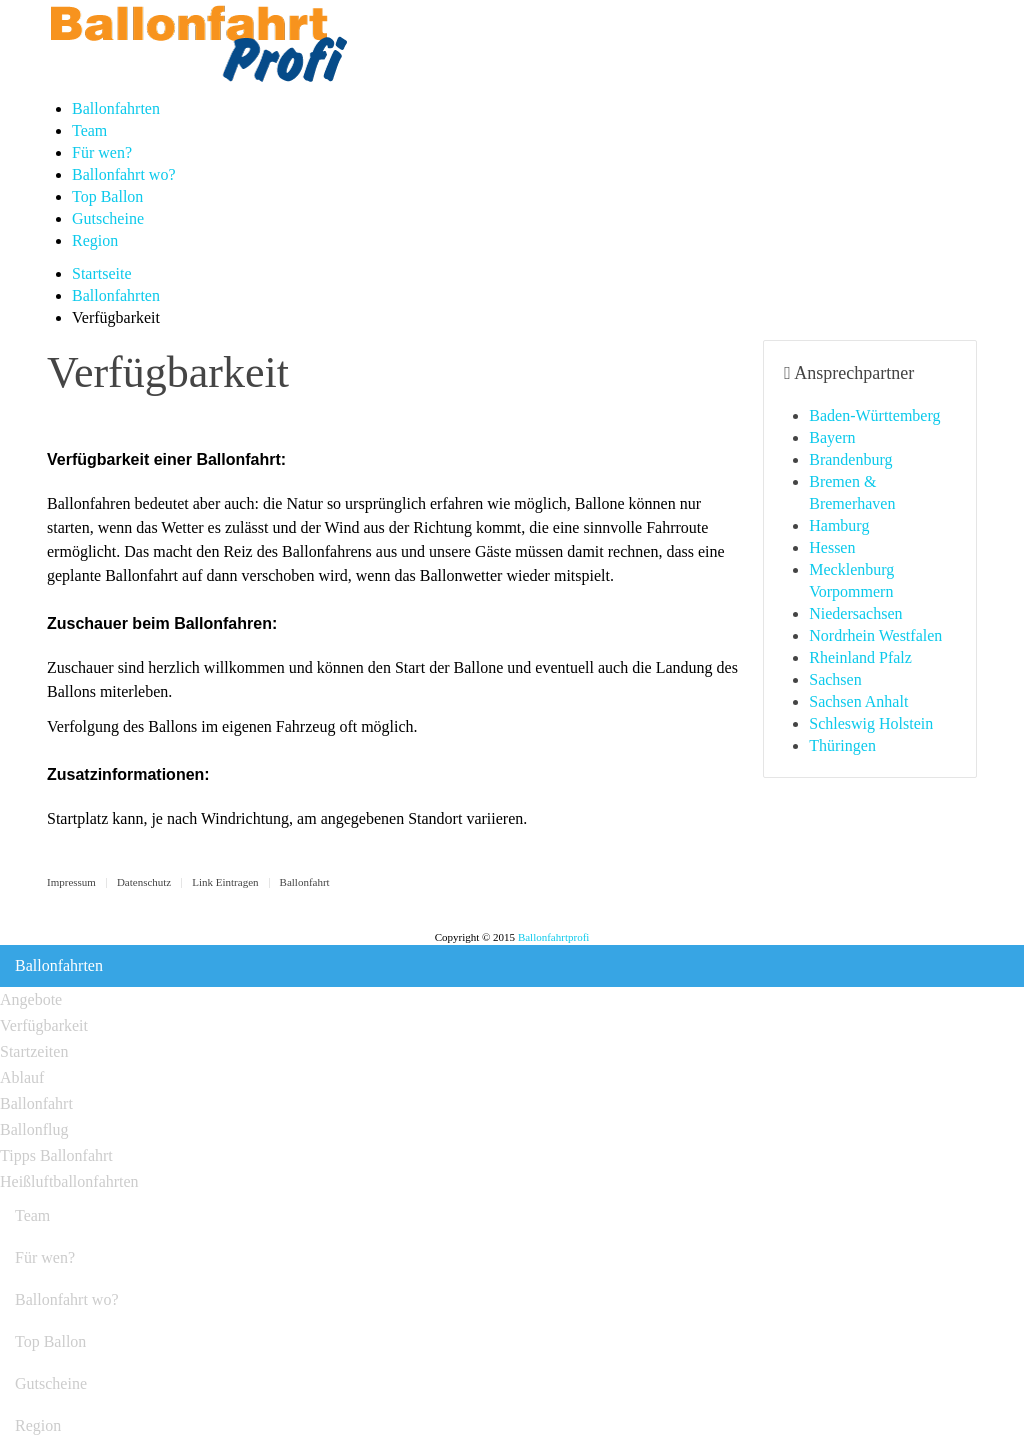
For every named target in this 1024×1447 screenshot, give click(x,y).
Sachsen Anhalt (858, 701)
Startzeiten (34, 1051)
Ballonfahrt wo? (124, 174)
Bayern (832, 437)
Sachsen (835, 679)
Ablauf (22, 1077)
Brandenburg (850, 459)
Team (89, 130)
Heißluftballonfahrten (69, 1181)
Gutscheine (108, 218)
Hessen (832, 547)
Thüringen (842, 745)
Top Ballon (107, 196)
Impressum (71, 882)
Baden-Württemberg (874, 415)
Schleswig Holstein (871, 723)
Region (95, 240)
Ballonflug (34, 1129)
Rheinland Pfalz (860, 657)
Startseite (102, 273)
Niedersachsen (855, 613)
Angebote (31, 999)
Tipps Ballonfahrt (56, 1155)
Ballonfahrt (305, 882)
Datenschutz (144, 882)
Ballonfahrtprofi (553, 937)
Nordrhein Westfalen (875, 635)
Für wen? (102, 152)
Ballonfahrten (116, 108)
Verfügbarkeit (44, 1025)
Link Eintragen (225, 882)
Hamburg (839, 525)
